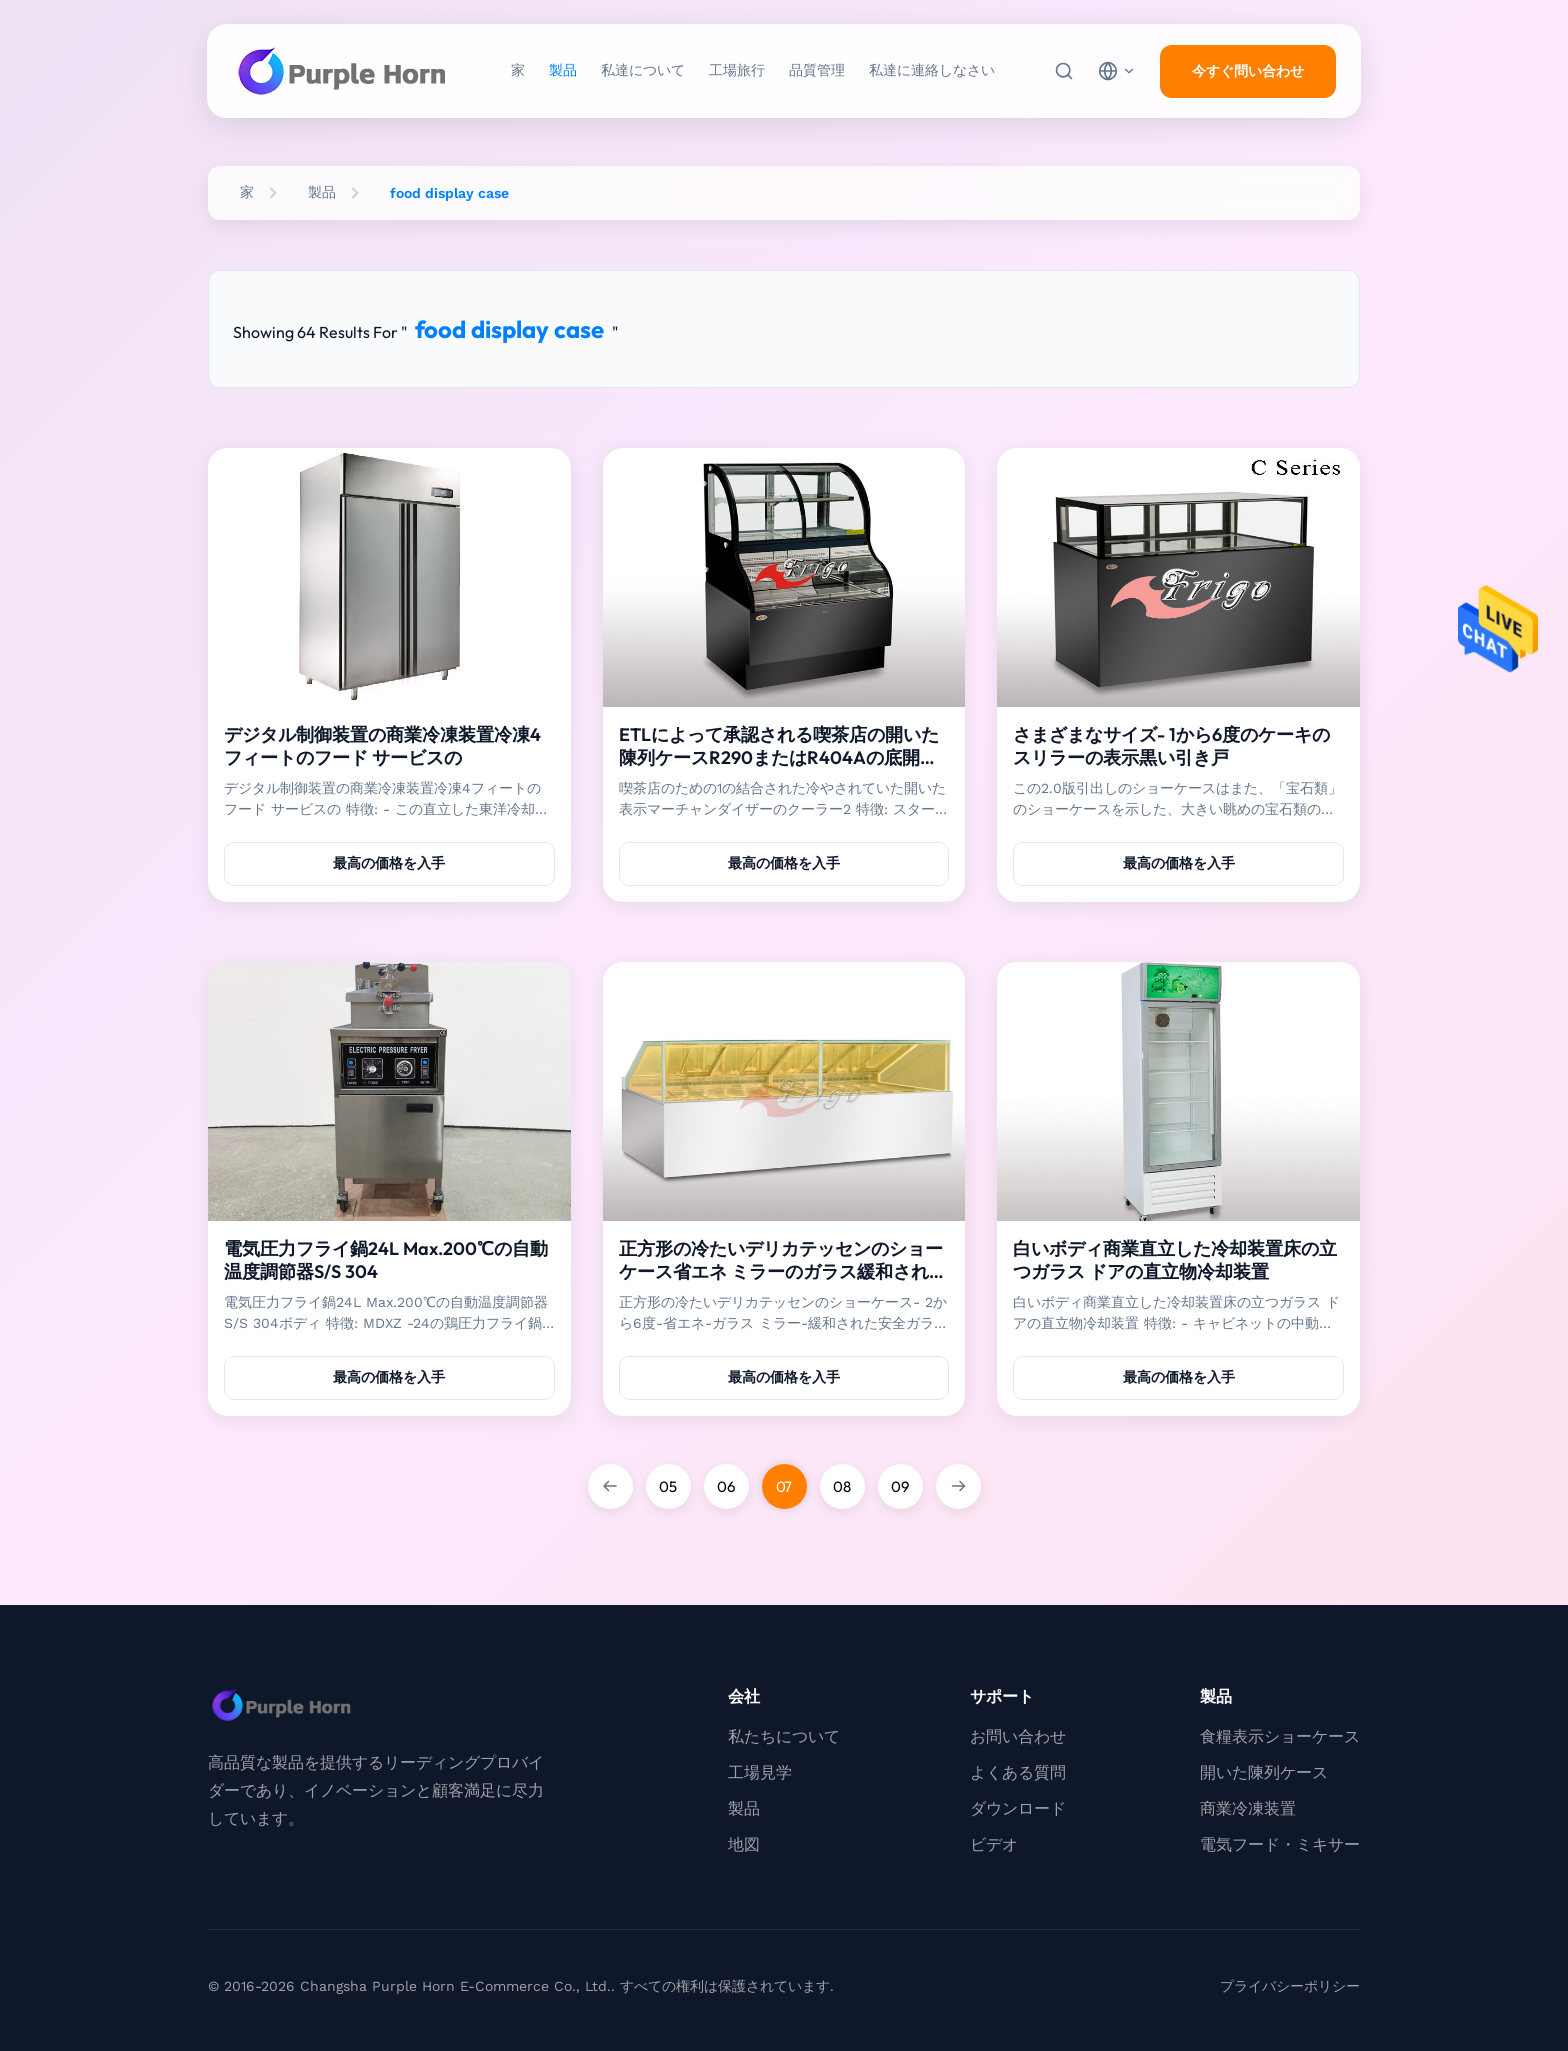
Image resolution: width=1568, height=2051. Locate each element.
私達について (643, 70)
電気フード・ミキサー (1280, 1844)
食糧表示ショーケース (1280, 1736)
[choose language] (1117, 71)
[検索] (1064, 71)
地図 (744, 1844)
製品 (563, 70)
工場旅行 (737, 70)
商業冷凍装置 (1248, 1808)
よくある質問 (1018, 1772)
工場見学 (760, 1772)
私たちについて (784, 1736)
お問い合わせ (1018, 1736)
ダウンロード (1018, 1808)
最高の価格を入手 (389, 863)
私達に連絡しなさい (932, 70)
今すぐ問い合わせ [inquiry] (1248, 71)
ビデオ (994, 1844)
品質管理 (817, 70)
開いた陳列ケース (1264, 1772)
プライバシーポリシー (1290, 1986)
